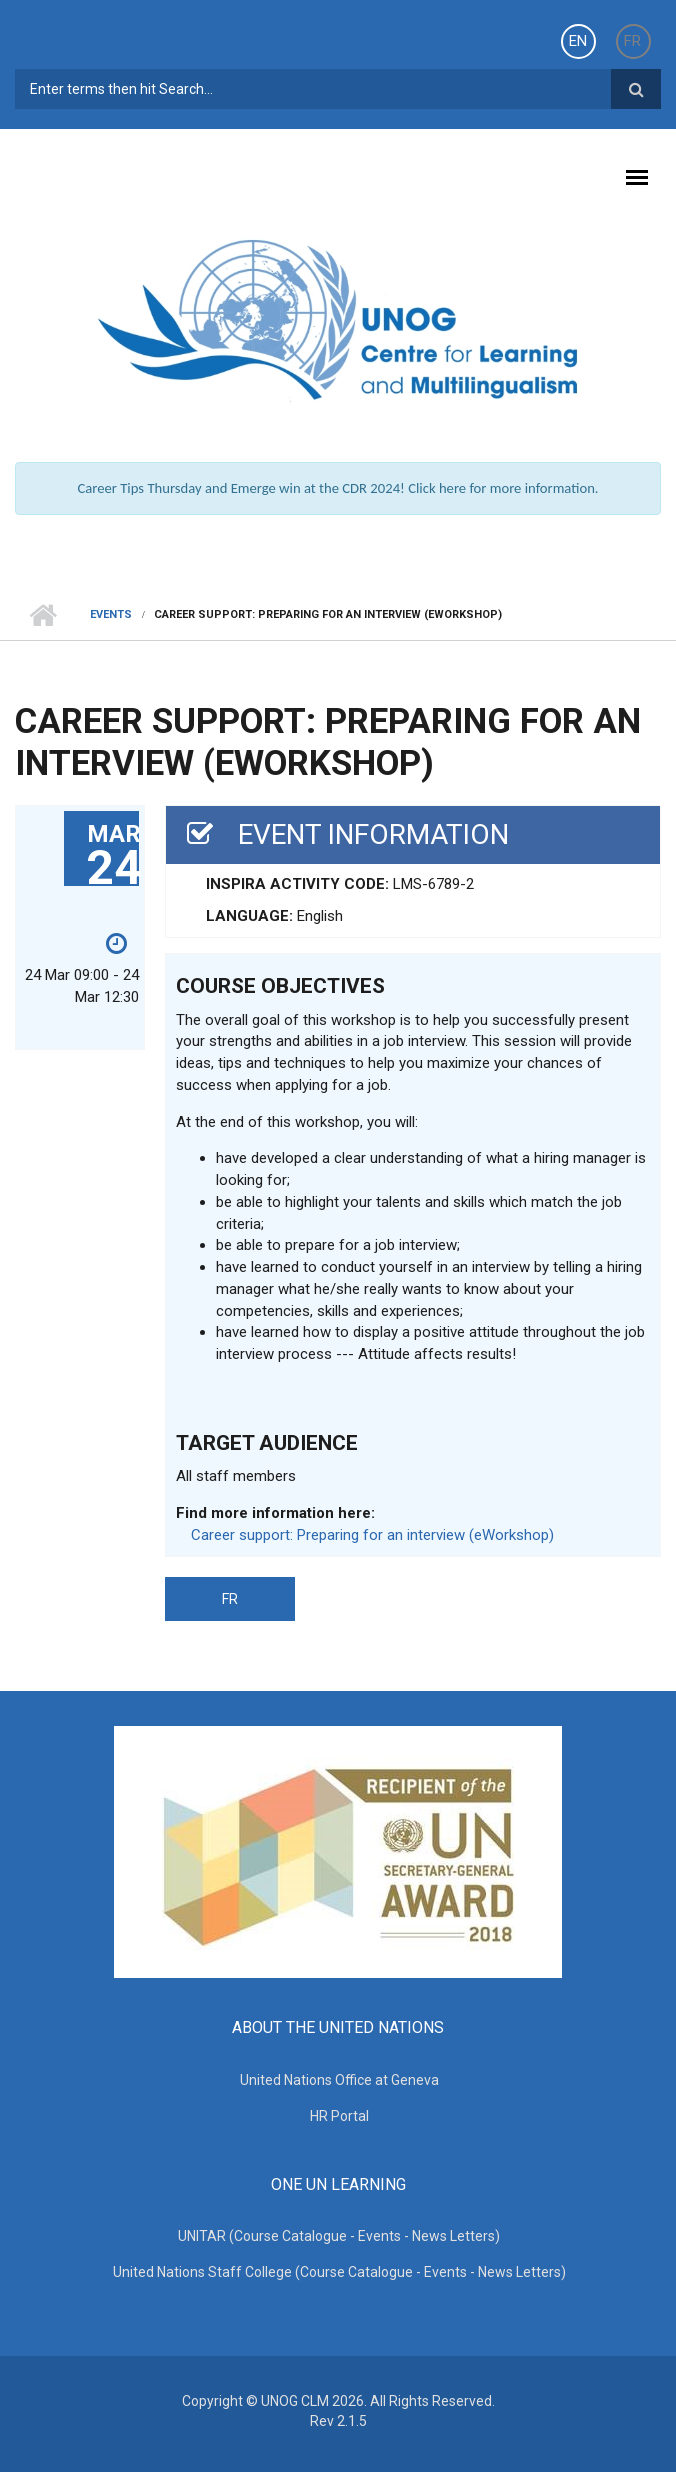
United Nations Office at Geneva (339, 2080)
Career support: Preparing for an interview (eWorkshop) (372, 1535)
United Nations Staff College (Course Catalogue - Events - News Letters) (339, 2272)
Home (42, 615)
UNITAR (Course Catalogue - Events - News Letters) (339, 2236)
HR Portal (339, 2116)
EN (578, 41)
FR (632, 41)
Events (111, 614)
